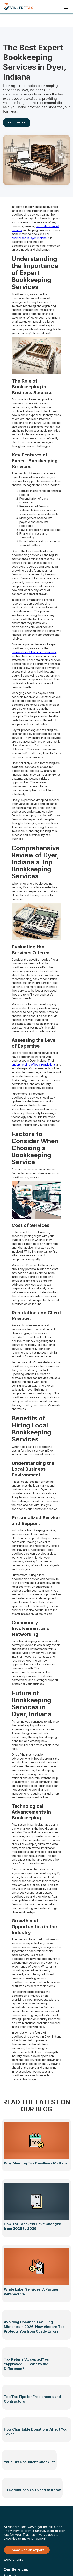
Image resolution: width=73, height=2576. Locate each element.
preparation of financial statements (34, 652)
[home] (22, 6)
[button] (65, 6)
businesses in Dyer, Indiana (29, 238)
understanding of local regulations (33, 1064)
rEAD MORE (16, 122)
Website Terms (13, 2559)
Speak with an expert (27, 2550)
